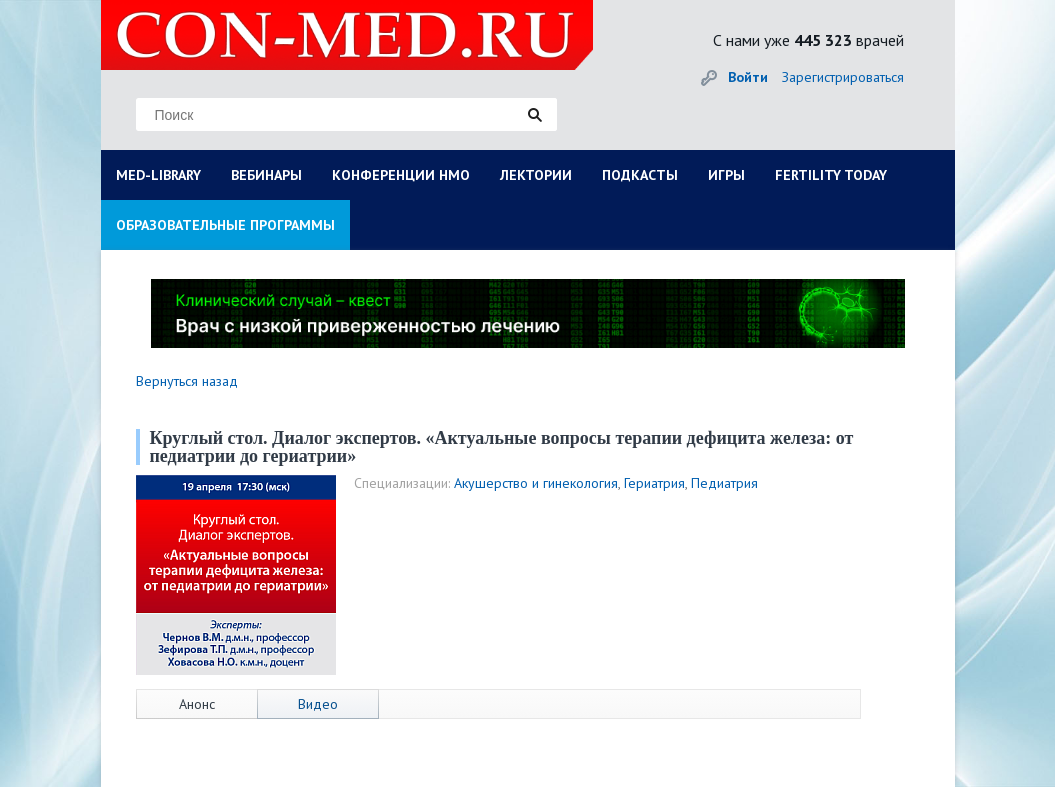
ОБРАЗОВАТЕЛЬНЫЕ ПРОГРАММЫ (225, 225)
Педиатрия (724, 483)
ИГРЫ (726, 175)
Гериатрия (654, 483)
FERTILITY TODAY (831, 175)
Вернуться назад (187, 381)
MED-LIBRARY (158, 175)
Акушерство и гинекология (536, 483)
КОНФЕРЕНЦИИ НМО (401, 175)
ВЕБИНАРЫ (266, 175)
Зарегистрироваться (843, 77)
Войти (748, 77)
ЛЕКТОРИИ (536, 175)
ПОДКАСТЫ (640, 175)
